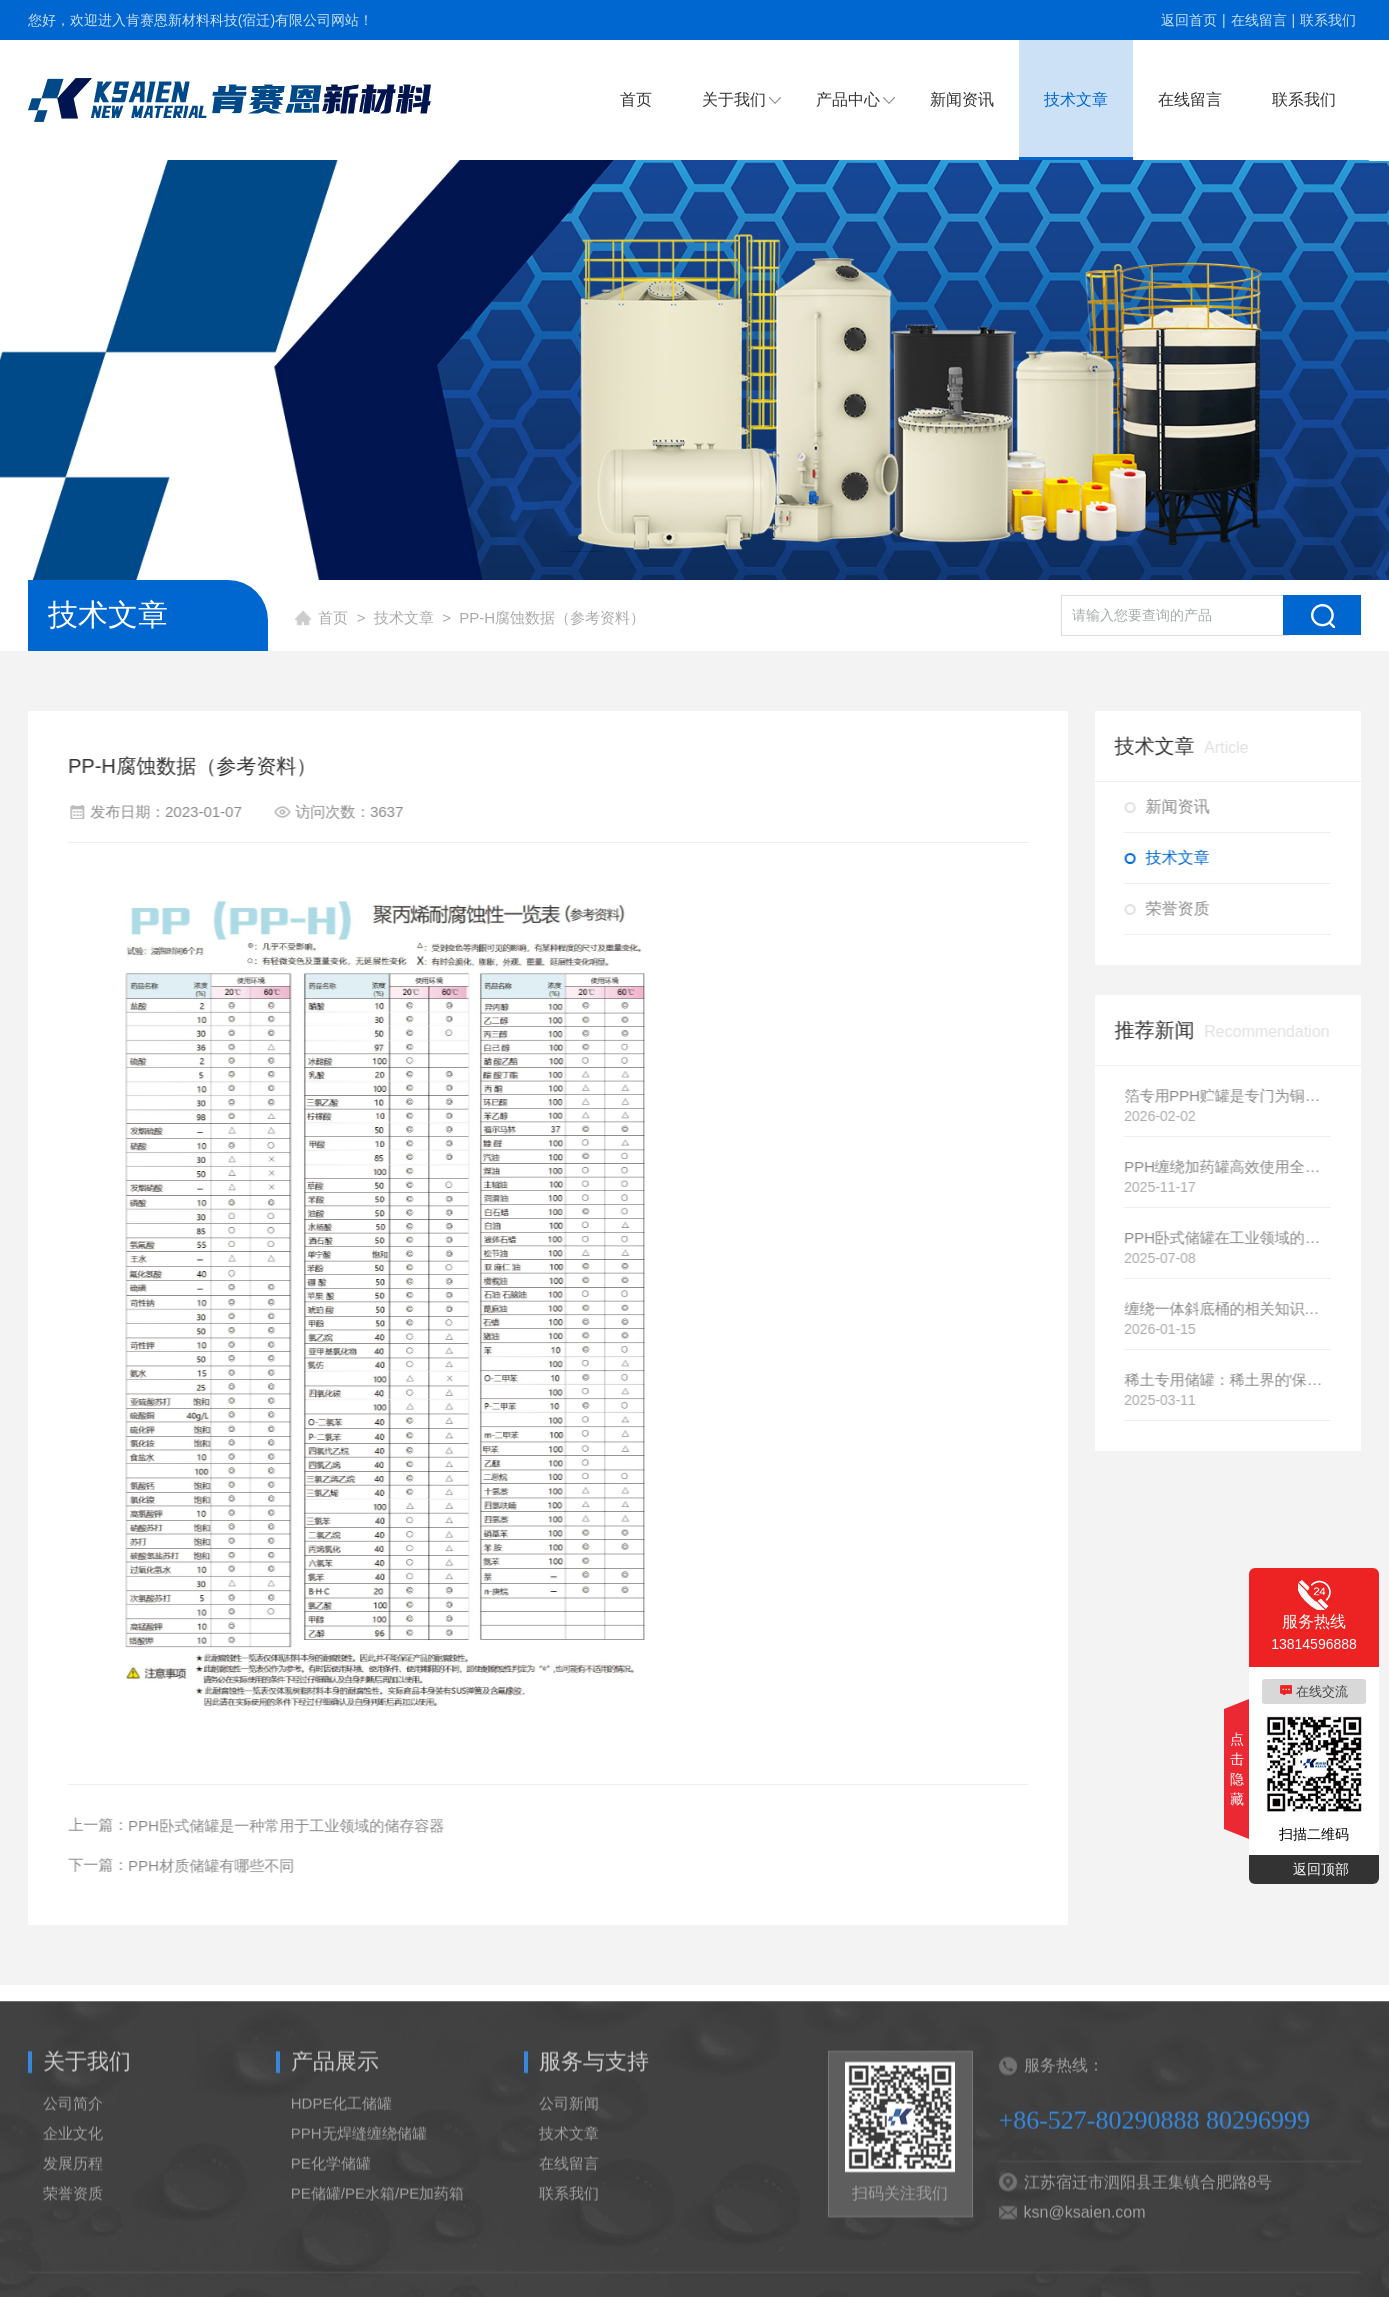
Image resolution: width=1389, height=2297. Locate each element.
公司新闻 (569, 2126)
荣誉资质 (1186, 908)
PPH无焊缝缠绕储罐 (359, 2156)
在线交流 (1322, 1691)
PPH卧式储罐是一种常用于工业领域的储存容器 (277, 1825)
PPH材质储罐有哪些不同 (202, 1865)
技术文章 (1076, 99)
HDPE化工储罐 (342, 2126)
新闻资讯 (962, 99)
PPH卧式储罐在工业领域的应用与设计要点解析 (1236, 1237)
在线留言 (1259, 20)
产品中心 (848, 99)
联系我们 (1328, 20)
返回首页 (1189, 20)
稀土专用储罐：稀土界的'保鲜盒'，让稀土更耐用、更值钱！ (1236, 1379)
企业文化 (73, 2156)
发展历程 (73, 2186)
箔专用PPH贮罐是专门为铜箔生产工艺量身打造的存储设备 (1236, 1095)
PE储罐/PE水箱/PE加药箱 (377, 2216)
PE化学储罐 (331, 2186)
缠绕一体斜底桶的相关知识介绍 (1236, 1308)
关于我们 (734, 99)
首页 (636, 99)
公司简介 (73, 2126)
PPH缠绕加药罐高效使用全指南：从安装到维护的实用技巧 (1236, 1166)
